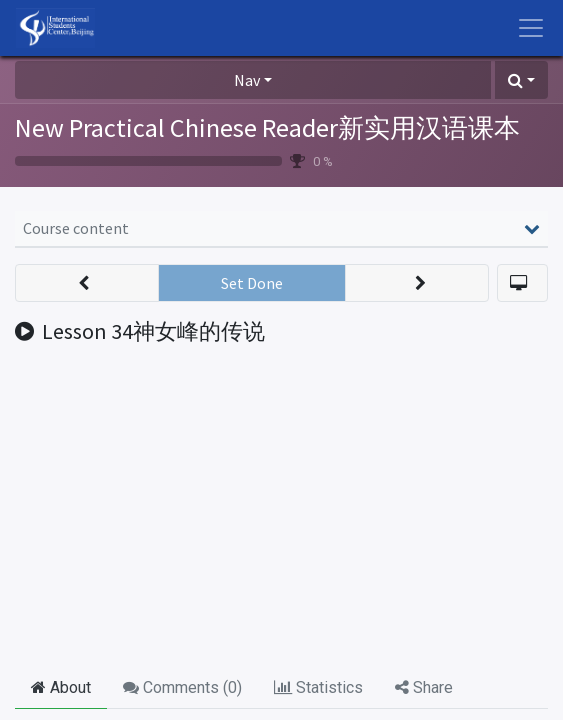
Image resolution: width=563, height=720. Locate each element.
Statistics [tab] (318, 687)
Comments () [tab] (182, 687)
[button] (521, 80)
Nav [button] (247, 80)
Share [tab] (424, 687)
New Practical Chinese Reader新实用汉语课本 (267, 127)
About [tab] (61, 687)
